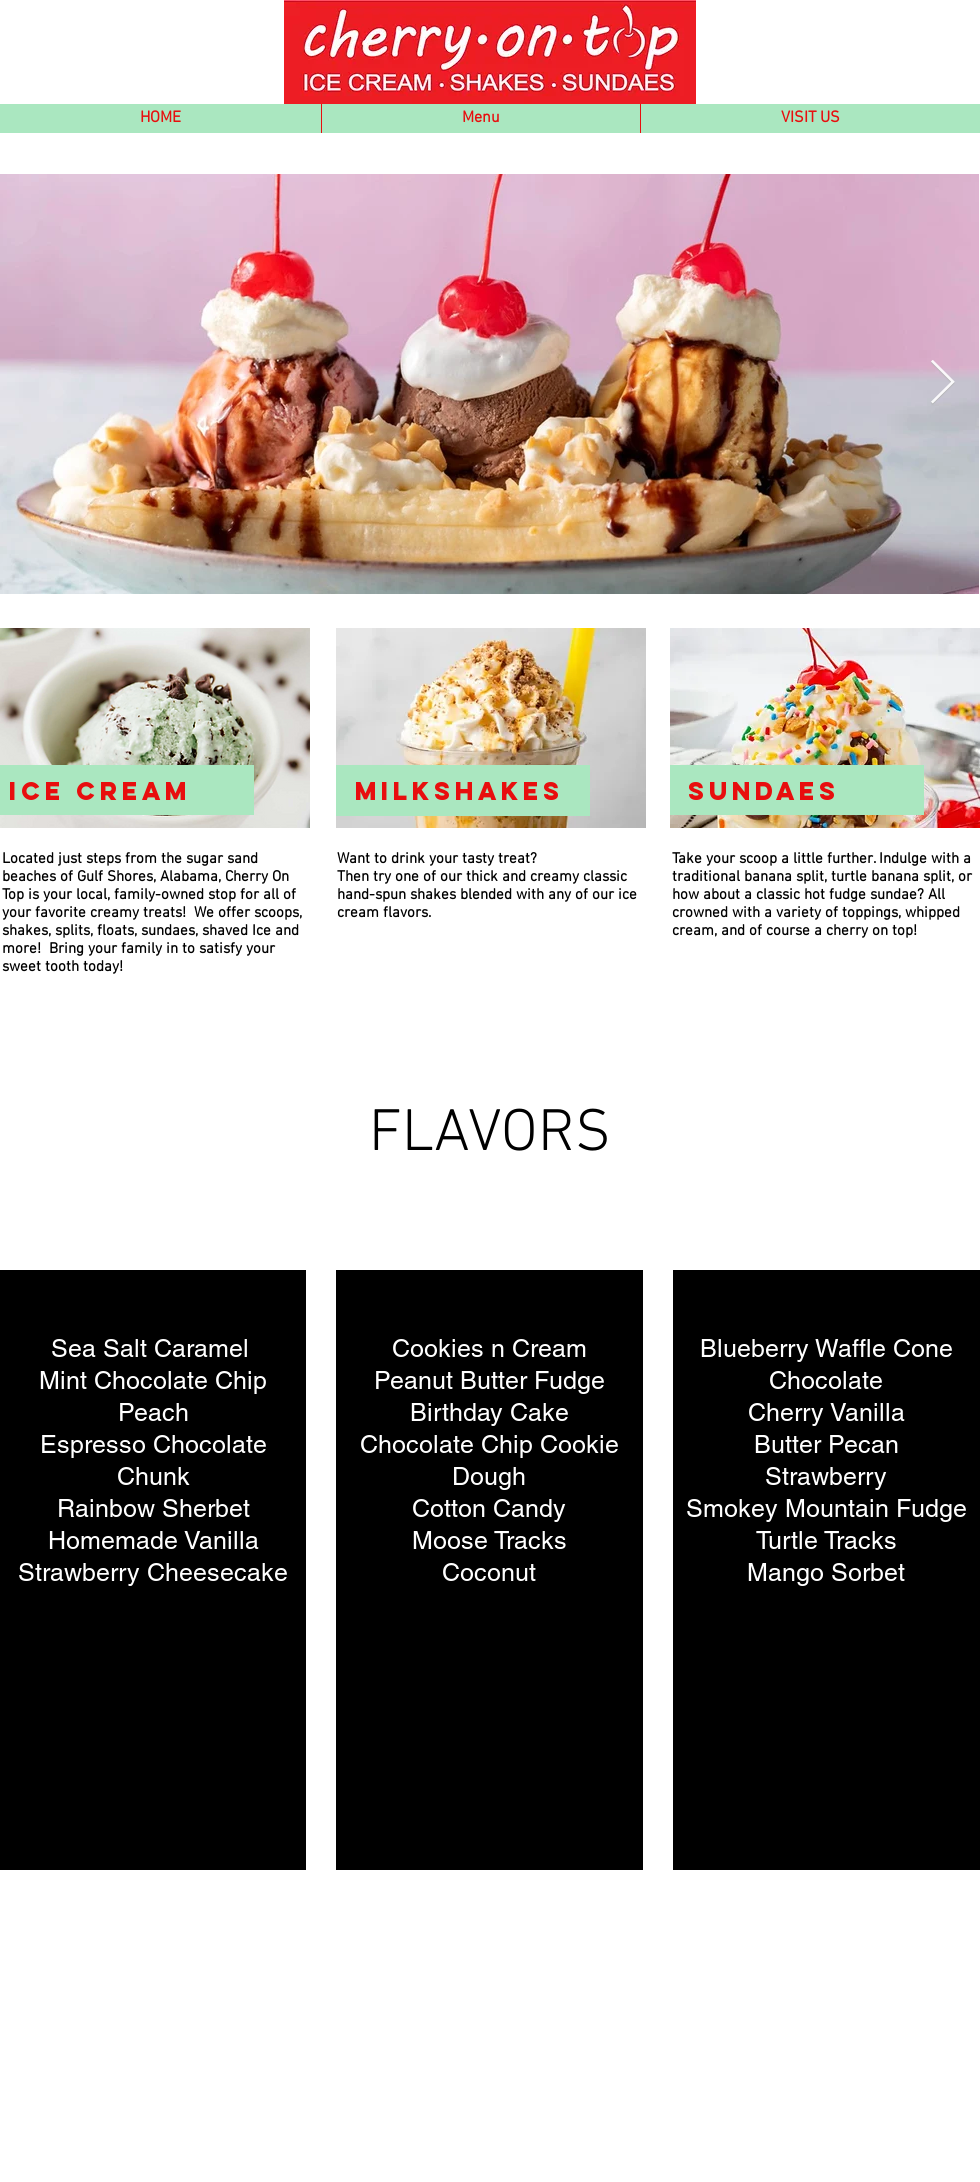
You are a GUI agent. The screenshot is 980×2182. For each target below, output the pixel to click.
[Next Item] (942, 383)
